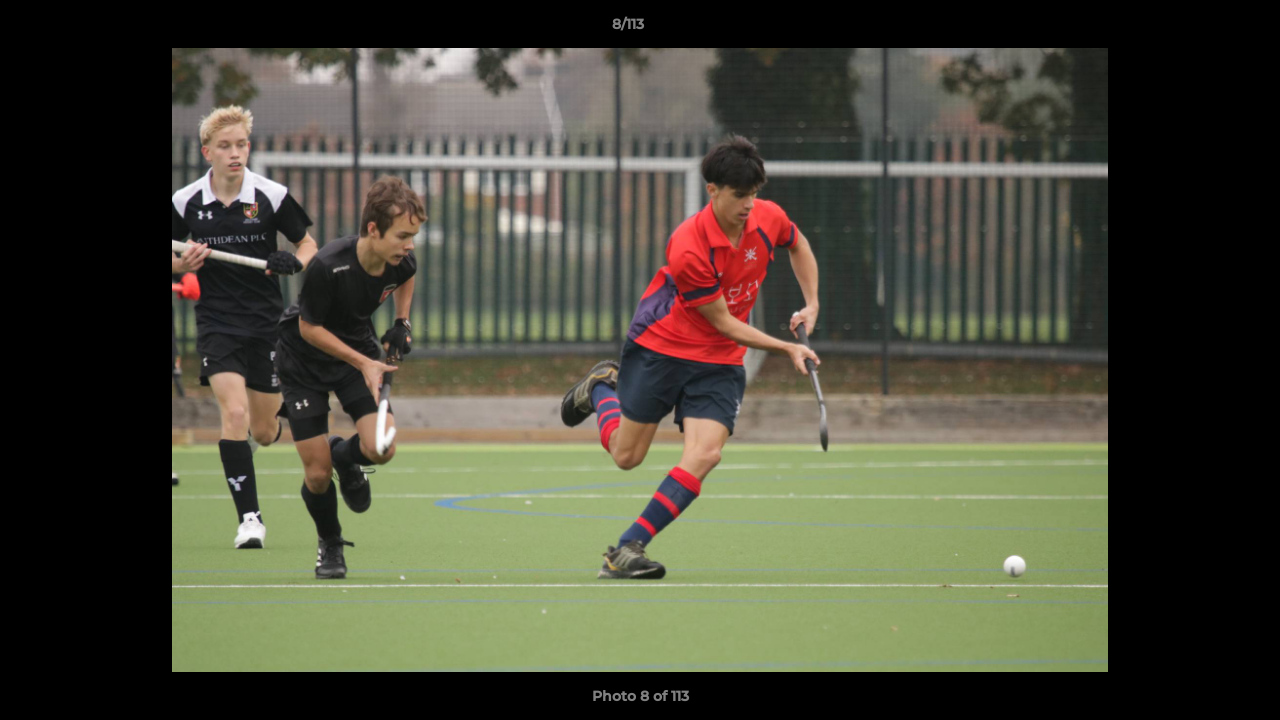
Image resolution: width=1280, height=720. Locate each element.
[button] (1196, 29)
